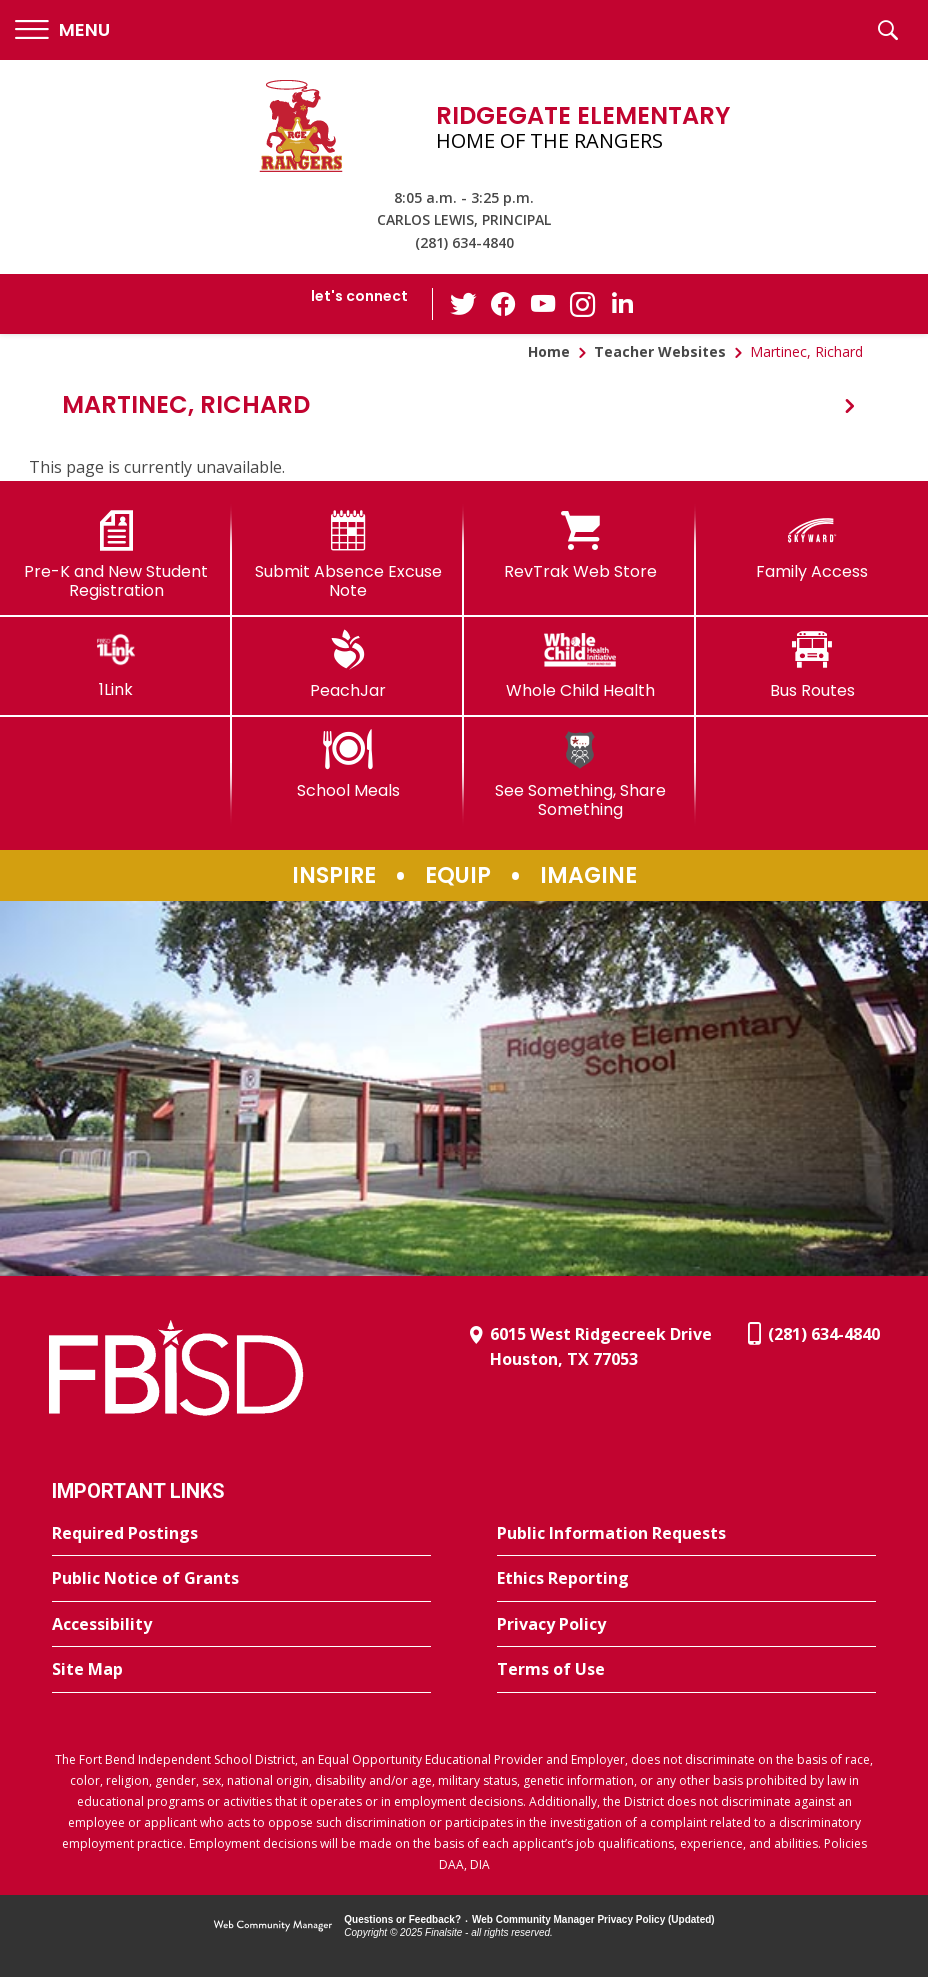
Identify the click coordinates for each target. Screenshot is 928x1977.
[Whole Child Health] (580, 665)
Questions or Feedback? (402, 1919)
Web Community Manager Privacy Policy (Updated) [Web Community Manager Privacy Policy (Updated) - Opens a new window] (593, 1919)
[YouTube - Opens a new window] (543, 303)
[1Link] (116, 664)
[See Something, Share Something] (580, 774)
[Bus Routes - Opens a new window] (812, 665)
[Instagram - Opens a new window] (583, 304)
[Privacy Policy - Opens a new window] (686, 1625)
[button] (62, 30)
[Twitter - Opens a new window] (463, 303)
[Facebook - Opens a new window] (503, 304)
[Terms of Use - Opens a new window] (686, 1670)
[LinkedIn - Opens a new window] (623, 302)
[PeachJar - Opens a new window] (348, 665)
